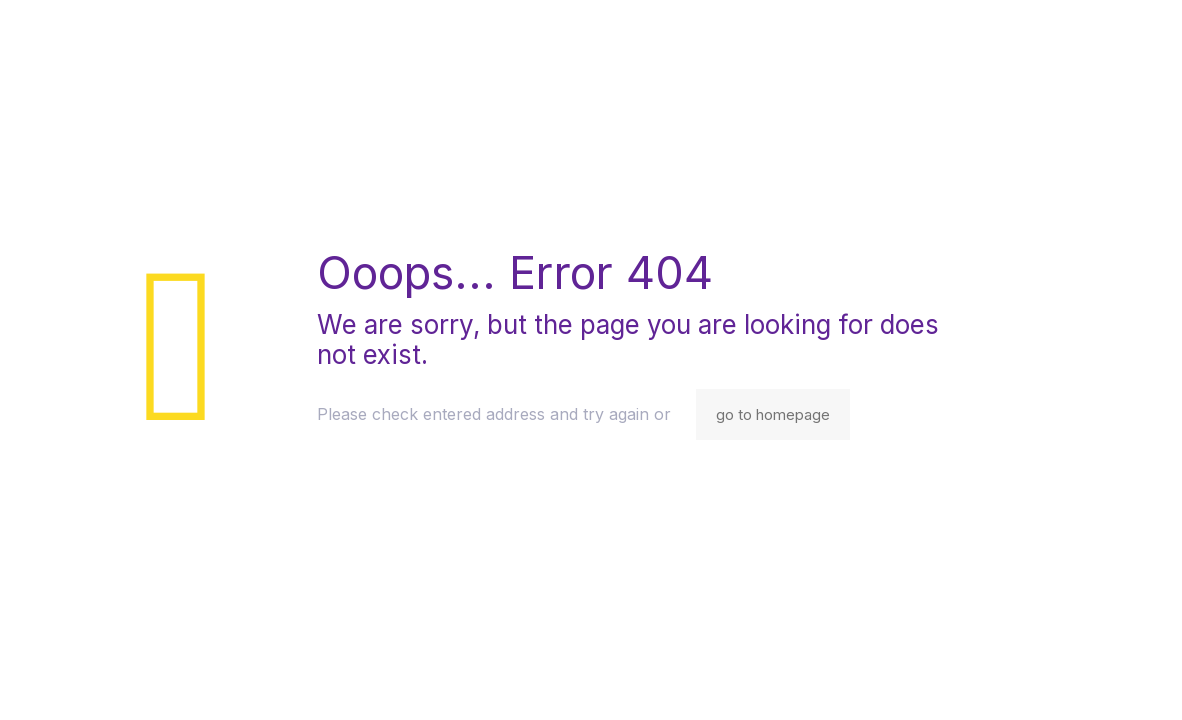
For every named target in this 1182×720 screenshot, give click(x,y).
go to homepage (773, 414)
